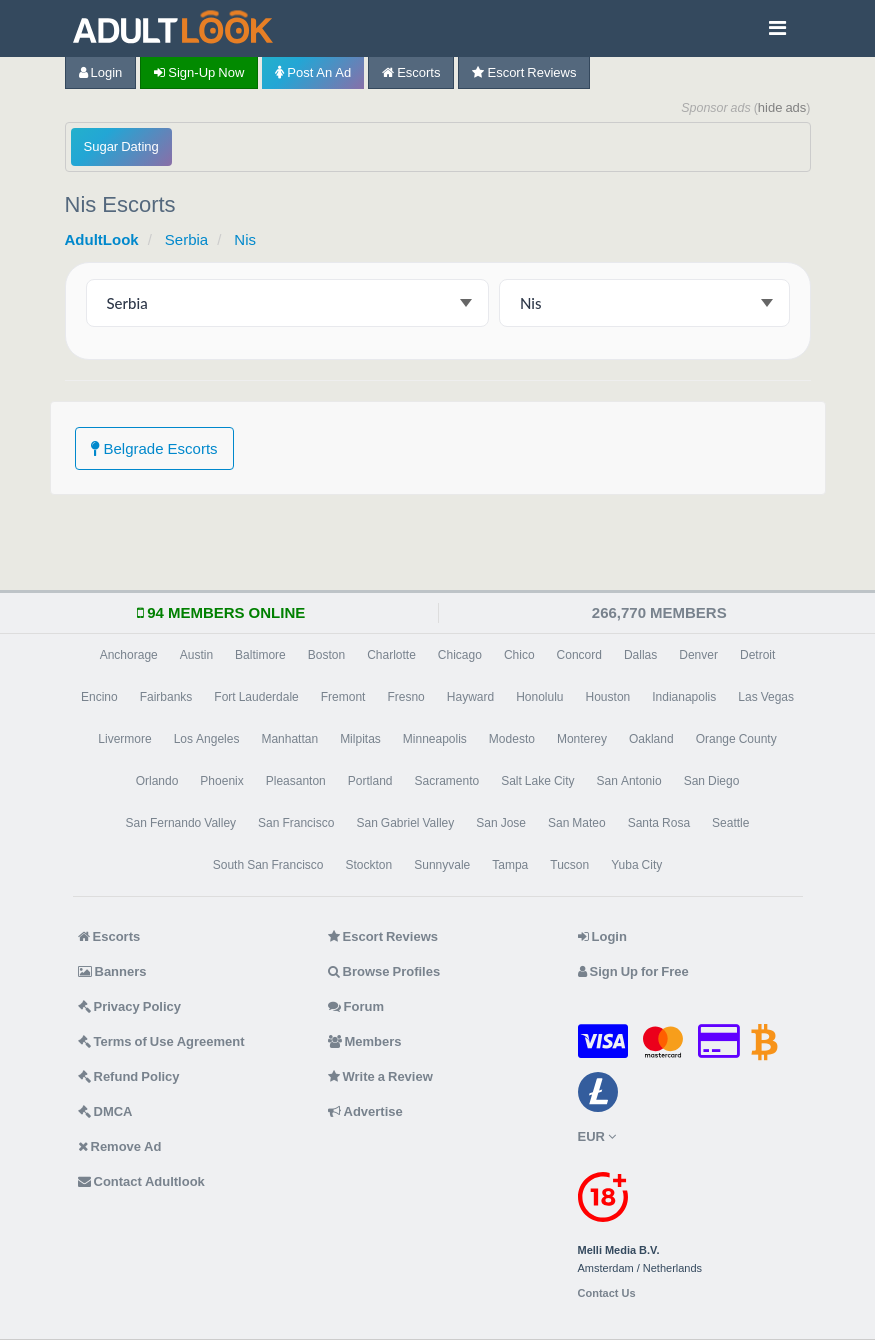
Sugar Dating (121, 146)
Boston (326, 655)
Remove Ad (120, 1146)
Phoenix (221, 781)
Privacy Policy (130, 1006)
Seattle (730, 823)
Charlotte (391, 655)
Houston (608, 697)
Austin (196, 655)
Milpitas (360, 739)
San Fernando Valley (181, 823)
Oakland (651, 739)
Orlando (157, 781)
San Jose (501, 823)
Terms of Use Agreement (161, 1041)
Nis (245, 239)
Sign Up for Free (633, 971)
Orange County (736, 739)
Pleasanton (296, 781)
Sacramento (446, 781)
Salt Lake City (537, 781)
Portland (370, 781)
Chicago (460, 655)
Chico (519, 655)
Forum (356, 1006)
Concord (579, 655)
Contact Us (607, 1293)
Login (101, 72)
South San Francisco (268, 865)
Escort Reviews (524, 72)
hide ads (782, 107)
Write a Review (380, 1076)
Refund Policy (129, 1076)
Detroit (757, 655)
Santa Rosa (659, 823)
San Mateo (577, 823)
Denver (698, 655)
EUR (597, 1136)
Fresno (405, 697)
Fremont (343, 697)
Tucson (569, 865)
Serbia (186, 239)
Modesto (512, 739)
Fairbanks (166, 697)
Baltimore (260, 655)
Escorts (411, 72)
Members (365, 1041)
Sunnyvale (442, 865)
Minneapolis (435, 739)
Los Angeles (207, 739)
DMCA (105, 1111)
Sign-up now (199, 72)
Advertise (365, 1111)
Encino (99, 697)
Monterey (582, 739)
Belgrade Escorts (154, 448)
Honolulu (539, 697)
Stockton (369, 865)
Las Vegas (766, 697)
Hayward (470, 697)
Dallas (640, 655)
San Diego (712, 781)
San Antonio (629, 781)
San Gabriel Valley (405, 823)
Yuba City (636, 865)
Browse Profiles (384, 971)
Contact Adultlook (141, 1181)
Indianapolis (684, 697)
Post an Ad (313, 72)
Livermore (124, 739)
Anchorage (129, 655)
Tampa (510, 865)
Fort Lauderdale (256, 697)
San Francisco (296, 823)
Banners (112, 971)
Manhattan (289, 739)
